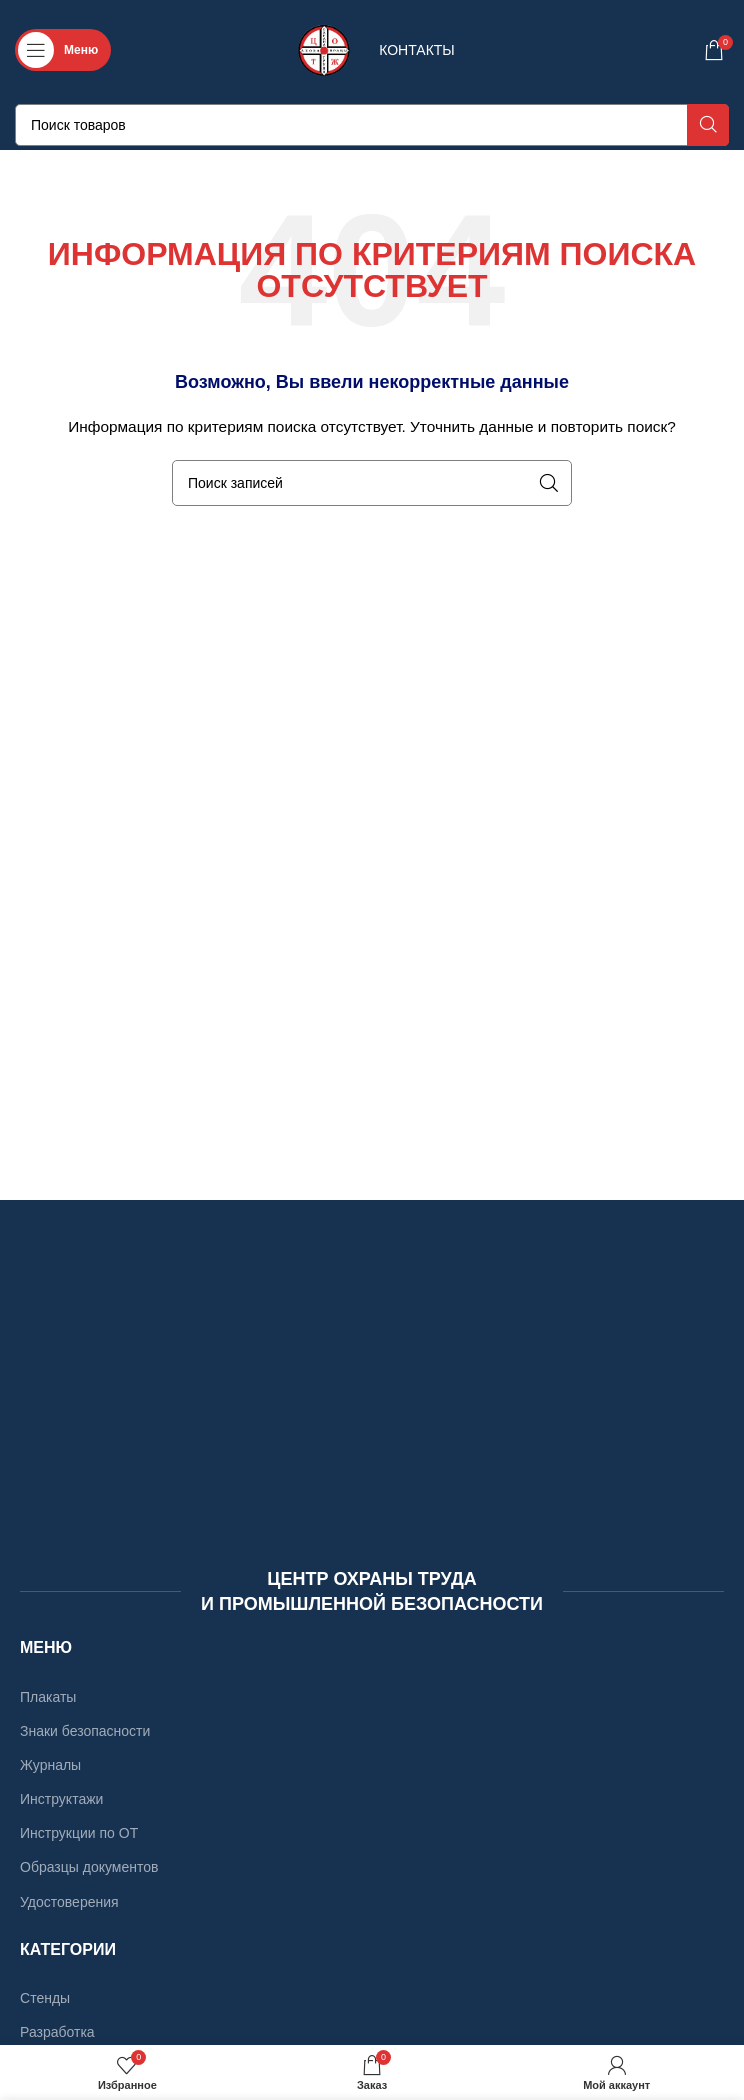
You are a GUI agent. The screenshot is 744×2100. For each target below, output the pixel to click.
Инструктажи (61, 1799)
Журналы (50, 1765)
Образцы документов (89, 1867)
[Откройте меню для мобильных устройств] (63, 50)
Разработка (57, 2032)
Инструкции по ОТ (79, 1833)
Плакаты (48, 1697)
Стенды (45, 1998)
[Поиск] (372, 125)
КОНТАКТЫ (417, 50)
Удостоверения (69, 1902)
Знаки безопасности (85, 1731)
